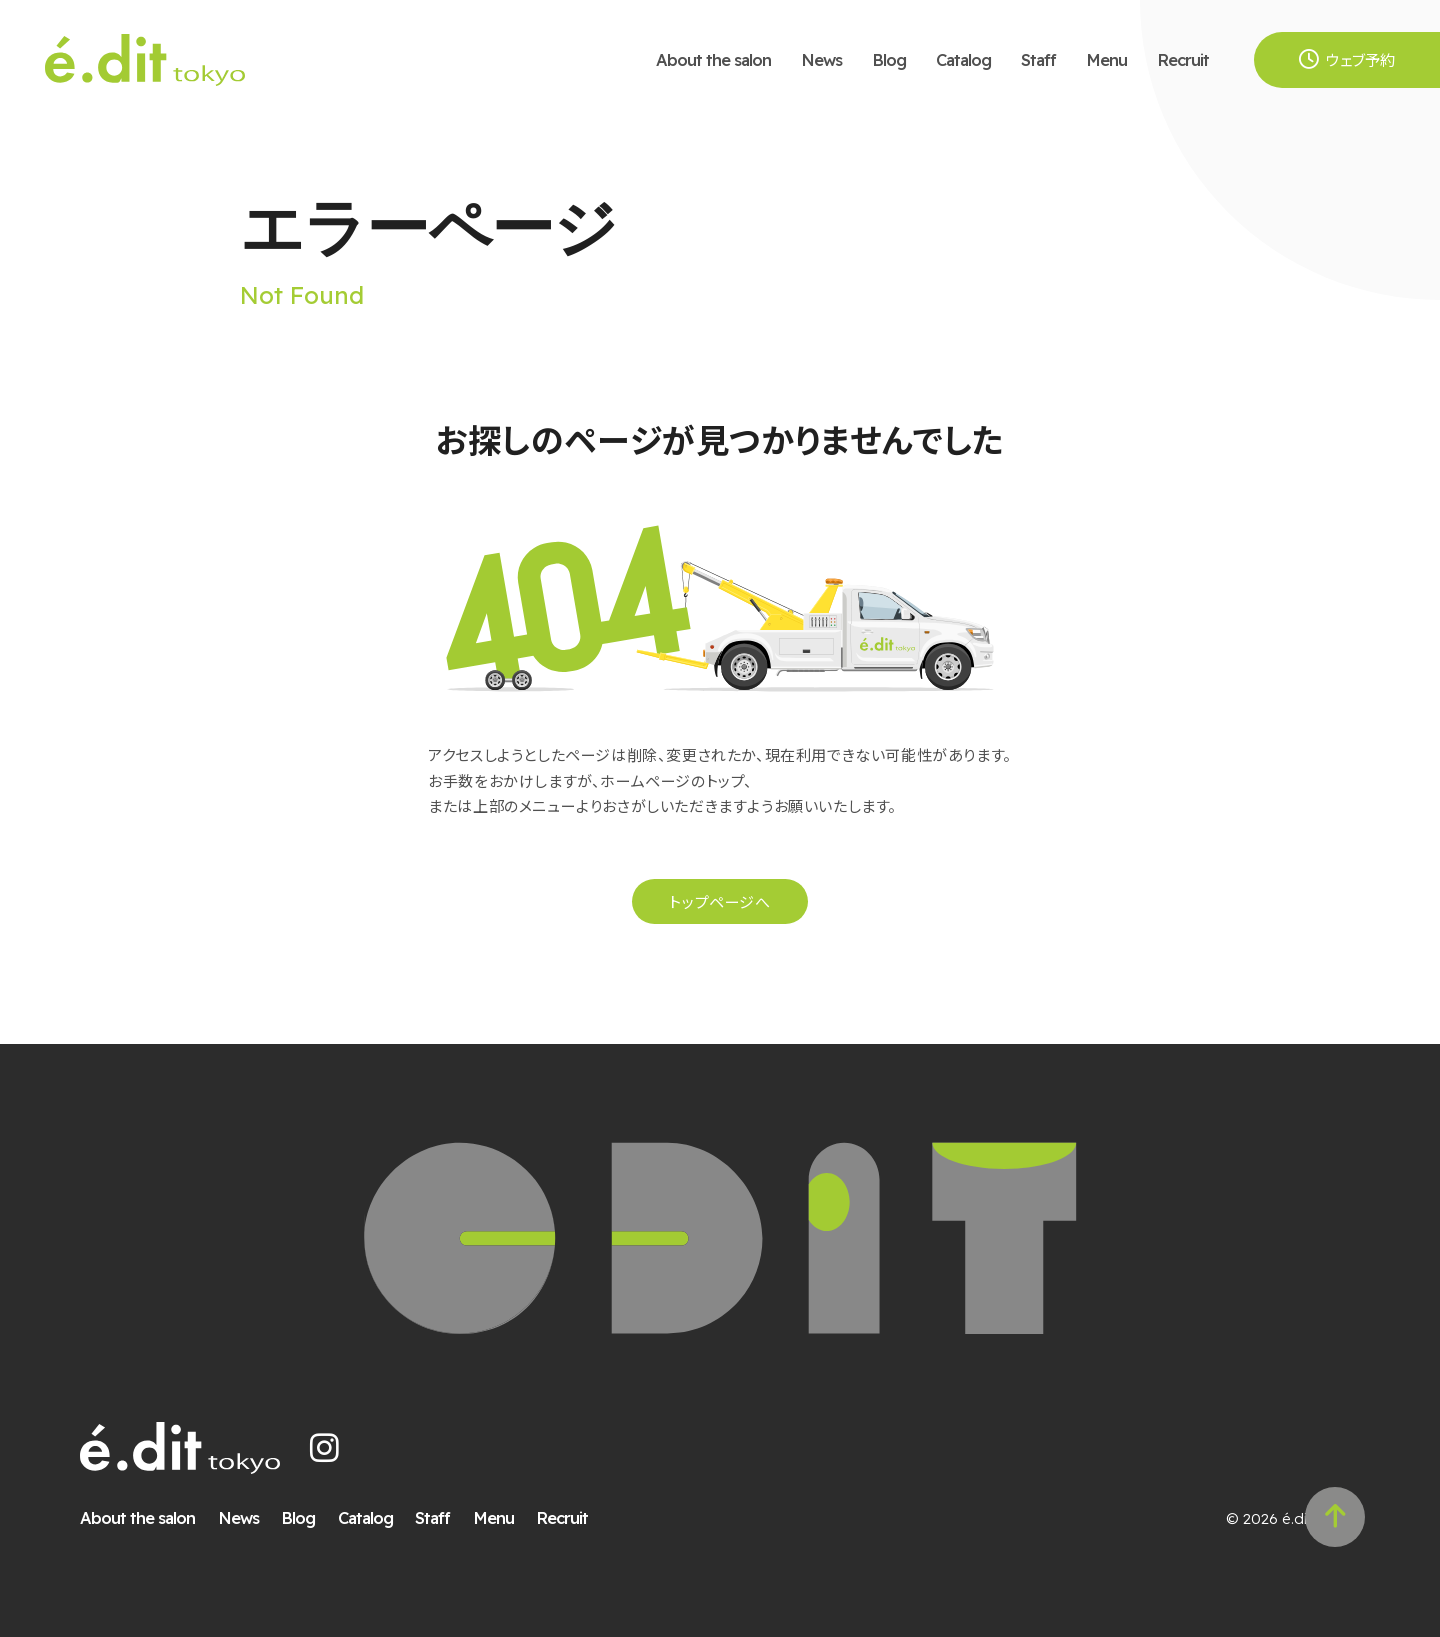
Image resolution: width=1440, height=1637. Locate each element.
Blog (889, 59)
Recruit (1183, 59)
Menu (1106, 59)
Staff (1038, 59)
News (821, 59)
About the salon (713, 59)
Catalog (963, 59)
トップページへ (719, 901)
